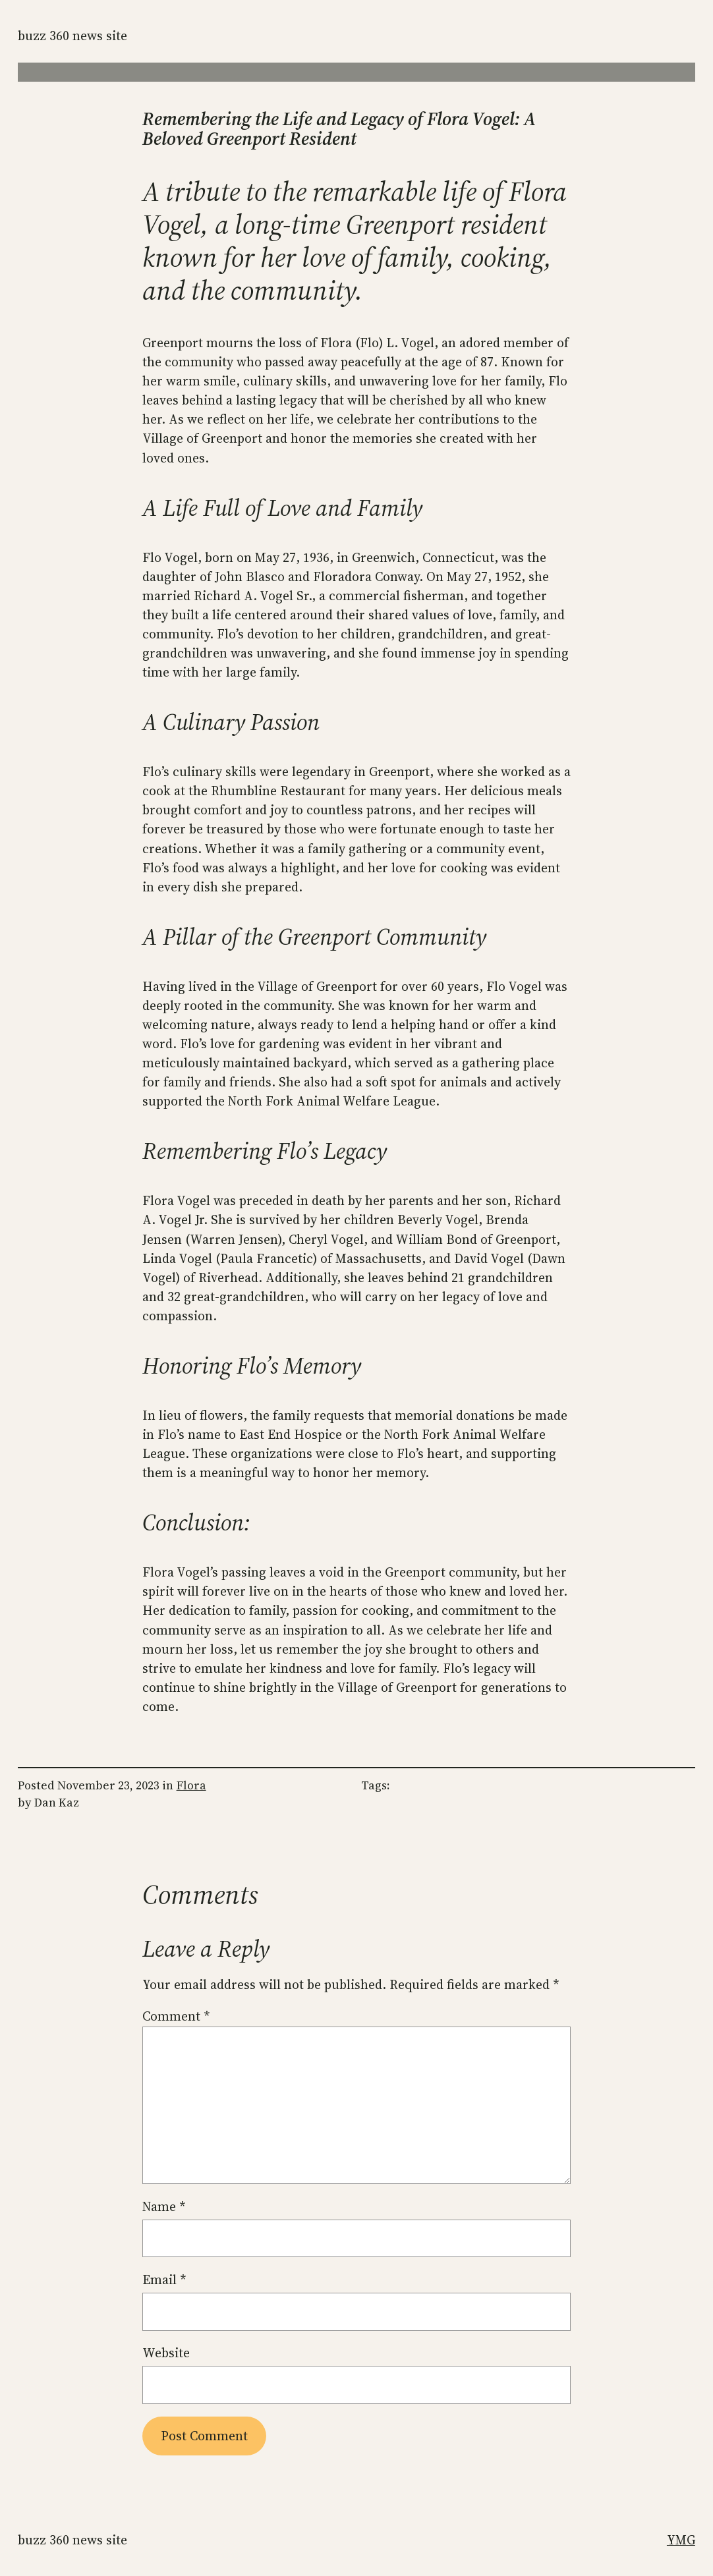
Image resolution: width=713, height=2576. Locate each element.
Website (166, 2352)
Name (163, 2206)
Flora (191, 1785)
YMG (681, 2539)
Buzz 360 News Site (72, 35)
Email (164, 2279)
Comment (176, 2016)
